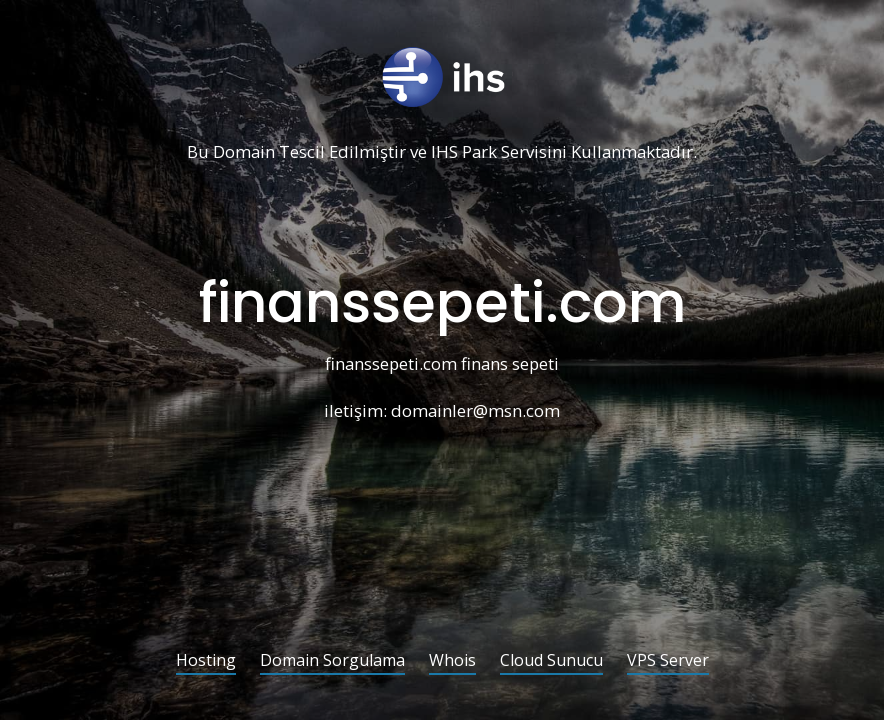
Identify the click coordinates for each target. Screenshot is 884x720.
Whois (452, 661)
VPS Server (668, 661)
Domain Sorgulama (332, 661)
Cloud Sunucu (551, 661)
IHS (444, 152)
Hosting (206, 661)
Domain (244, 152)
